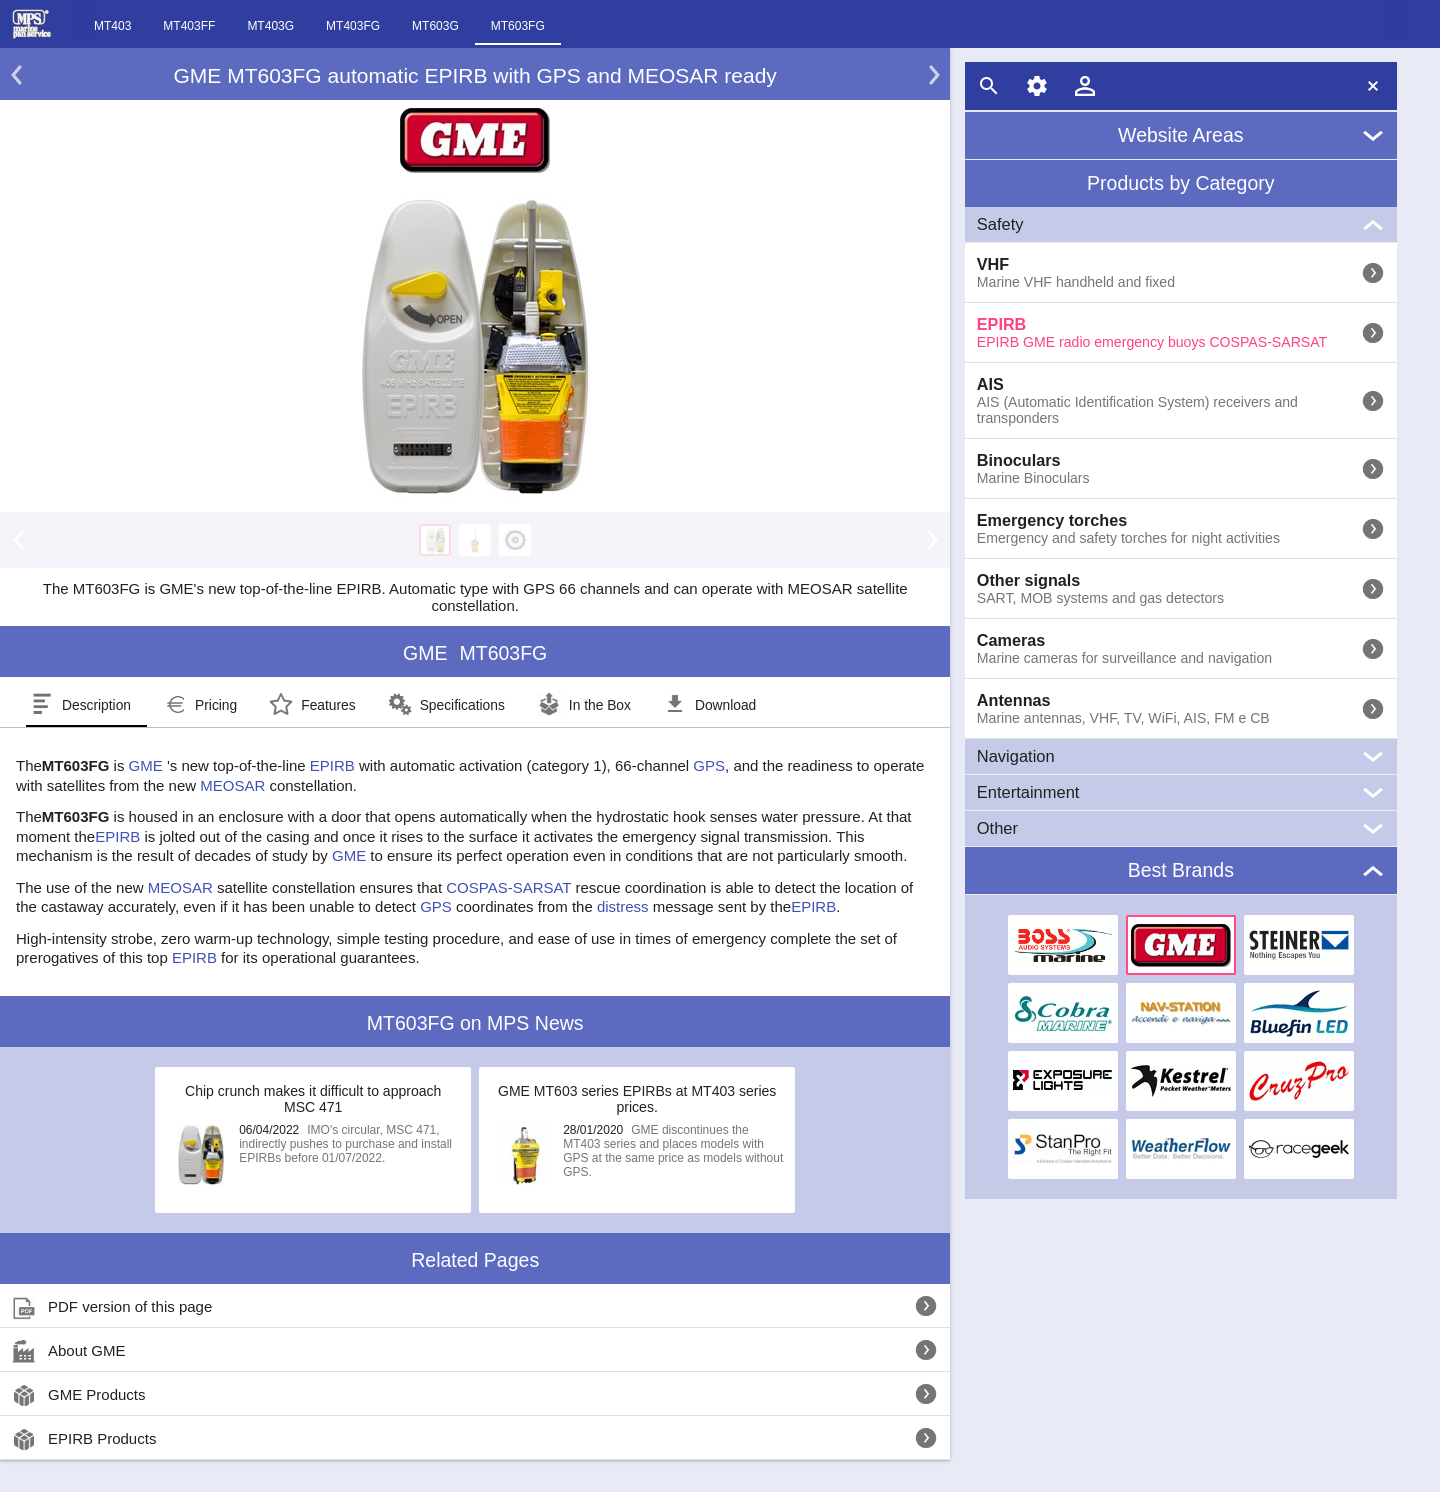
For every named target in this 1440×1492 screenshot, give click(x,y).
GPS (709, 765)
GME (146, 765)
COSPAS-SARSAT (508, 887)
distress (623, 906)
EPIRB (332, 765)
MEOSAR (232, 785)
